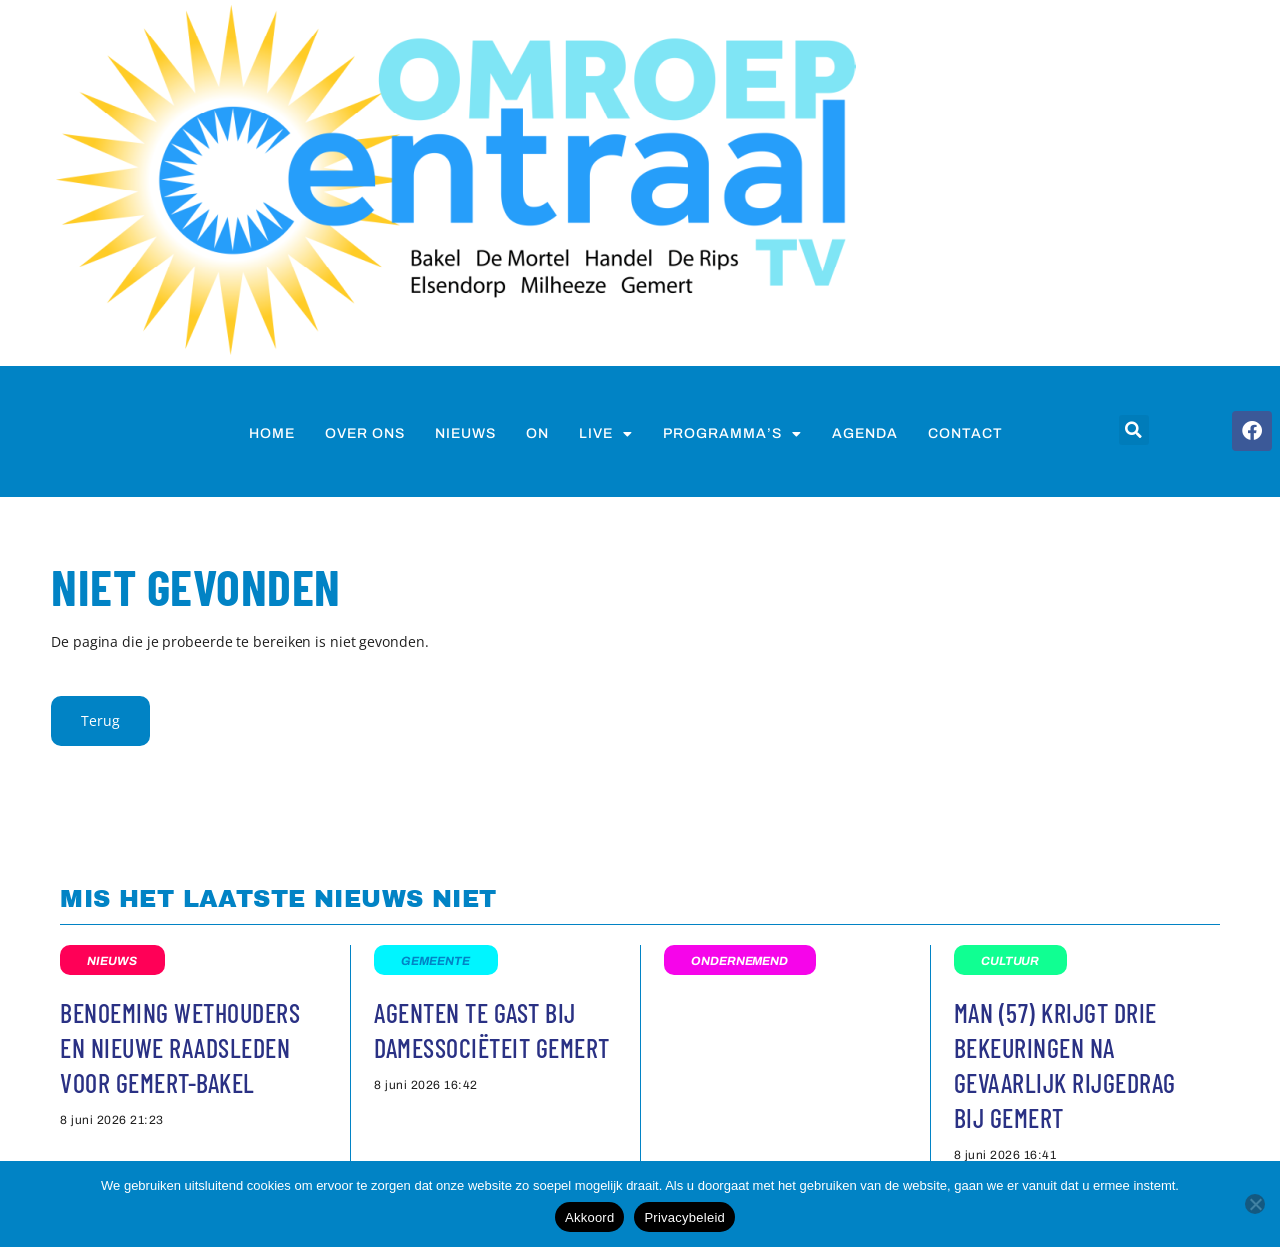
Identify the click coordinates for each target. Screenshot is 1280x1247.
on (537, 433)
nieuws (465, 433)
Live (606, 434)
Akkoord (589, 1217)
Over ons (365, 433)
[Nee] (1255, 1204)
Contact (965, 433)
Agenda (865, 433)
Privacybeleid (684, 1217)
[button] (1134, 430)
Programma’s (732, 434)
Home (272, 433)
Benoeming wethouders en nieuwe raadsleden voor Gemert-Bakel (180, 1047)
